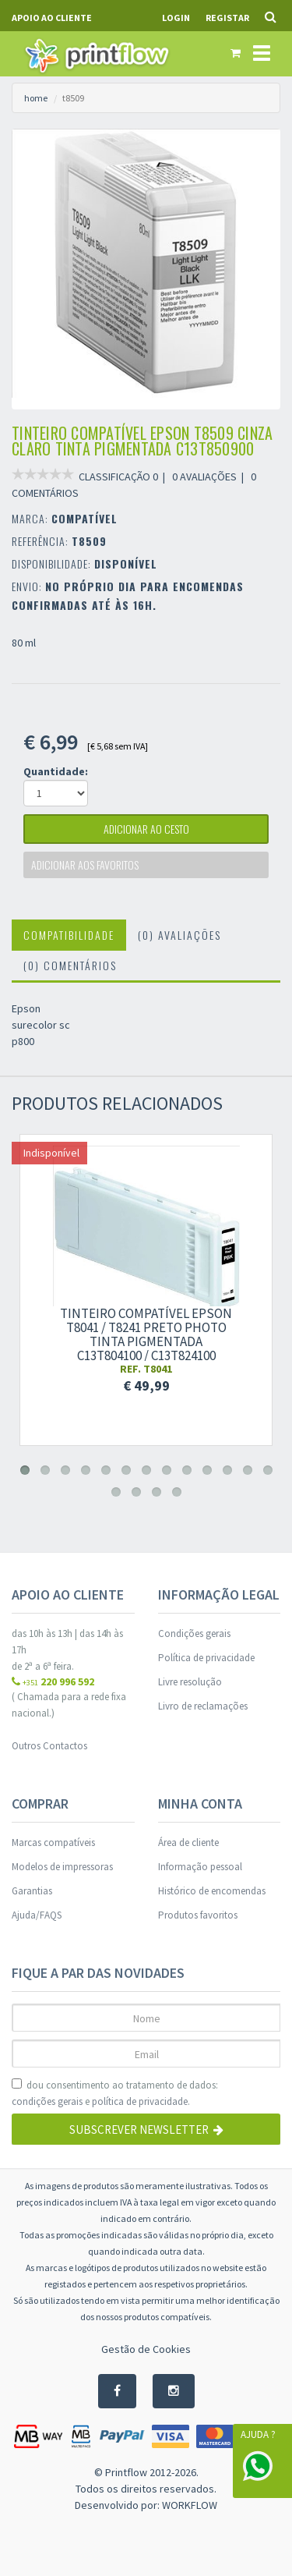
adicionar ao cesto (146, 828)
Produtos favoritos (197, 1915)
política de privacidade (140, 2101)
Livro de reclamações (203, 1706)
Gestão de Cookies (146, 2349)
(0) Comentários (70, 965)
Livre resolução (190, 1681)
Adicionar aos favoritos (85, 864)
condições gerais (47, 2101)
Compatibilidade (68, 935)
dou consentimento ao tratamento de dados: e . (115, 2094)
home (35, 98)
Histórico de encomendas (212, 1890)
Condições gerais (194, 1633)
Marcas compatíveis (53, 1842)
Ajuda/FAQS (37, 1915)
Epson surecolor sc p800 (41, 1024)
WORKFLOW (189, 2505)
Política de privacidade (206, 1657)
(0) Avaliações (179, 935)
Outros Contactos (49, 1745)
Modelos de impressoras (62, 1866)
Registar (227, 17)
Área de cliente (188, 1842)
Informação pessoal (200, 1866)
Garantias (32, 1890)
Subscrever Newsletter (146, 2129)
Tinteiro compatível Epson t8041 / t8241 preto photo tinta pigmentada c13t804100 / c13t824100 (146, 1334)
